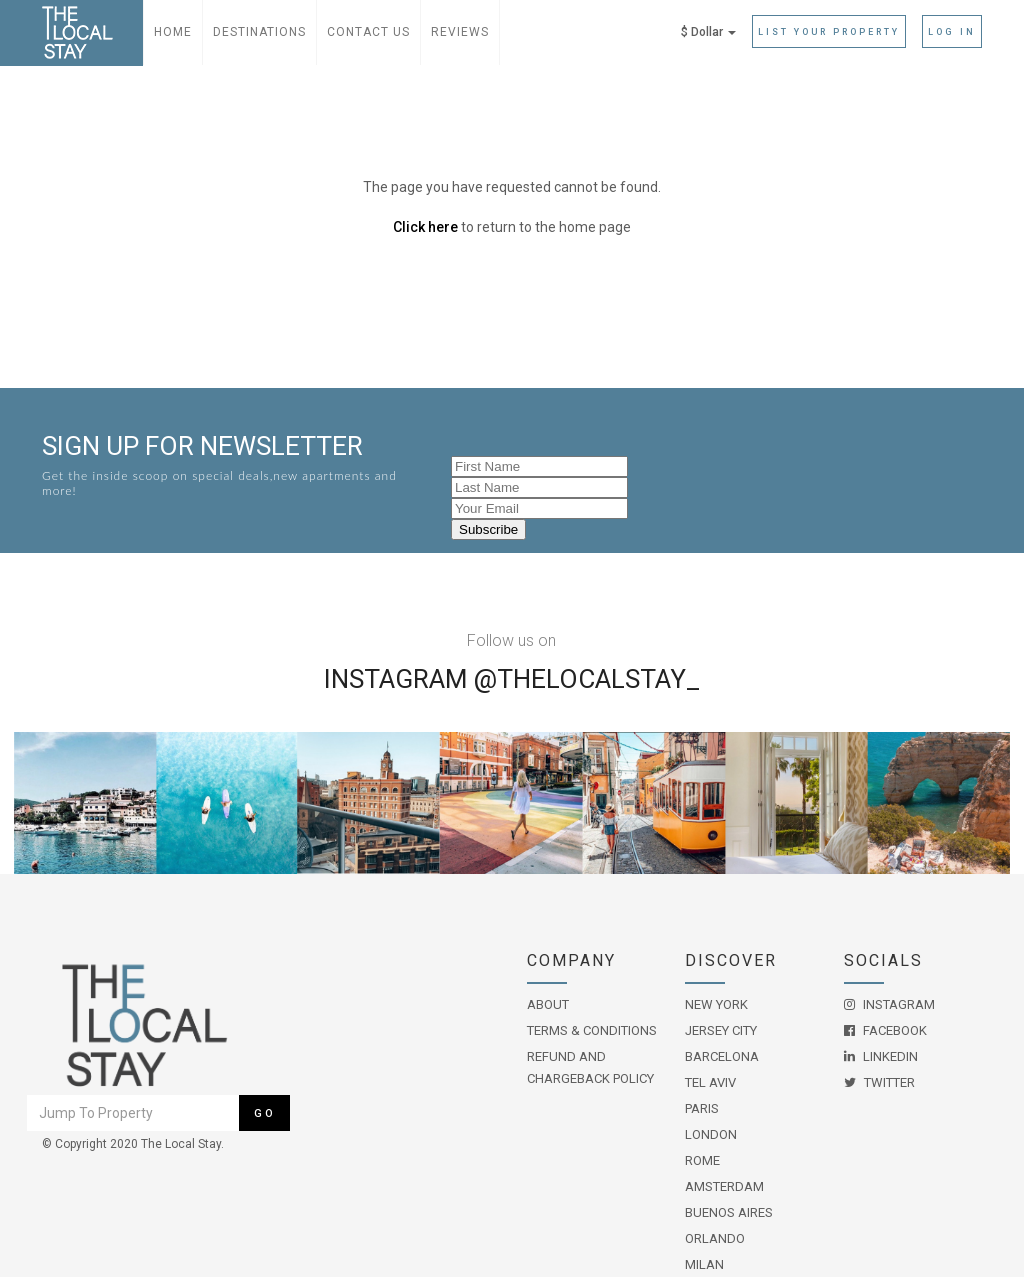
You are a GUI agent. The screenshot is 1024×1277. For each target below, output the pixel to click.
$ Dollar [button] (708, 32)
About (548, 1004)
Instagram (889, 1004)
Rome (702, 1160)
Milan (704, 1264)
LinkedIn (881, 1056)
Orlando (715, 1238)
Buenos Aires (729, 1212)
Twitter (879, 1082)
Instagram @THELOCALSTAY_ (512, 679)
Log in (952, 32)
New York (716, 1004)
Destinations (259, 32)
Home (173, 32)
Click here (425, 227)
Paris (702, 1108)
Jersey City (721, 1030)
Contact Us (368, 32)
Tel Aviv (710, 1082)
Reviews (460, 32)
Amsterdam (724, 1186)
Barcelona (722, 1056)
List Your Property (829, 32)
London (711, 1134)
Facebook (885, 1030)
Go (265, 1113)
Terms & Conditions (592, 1030)
